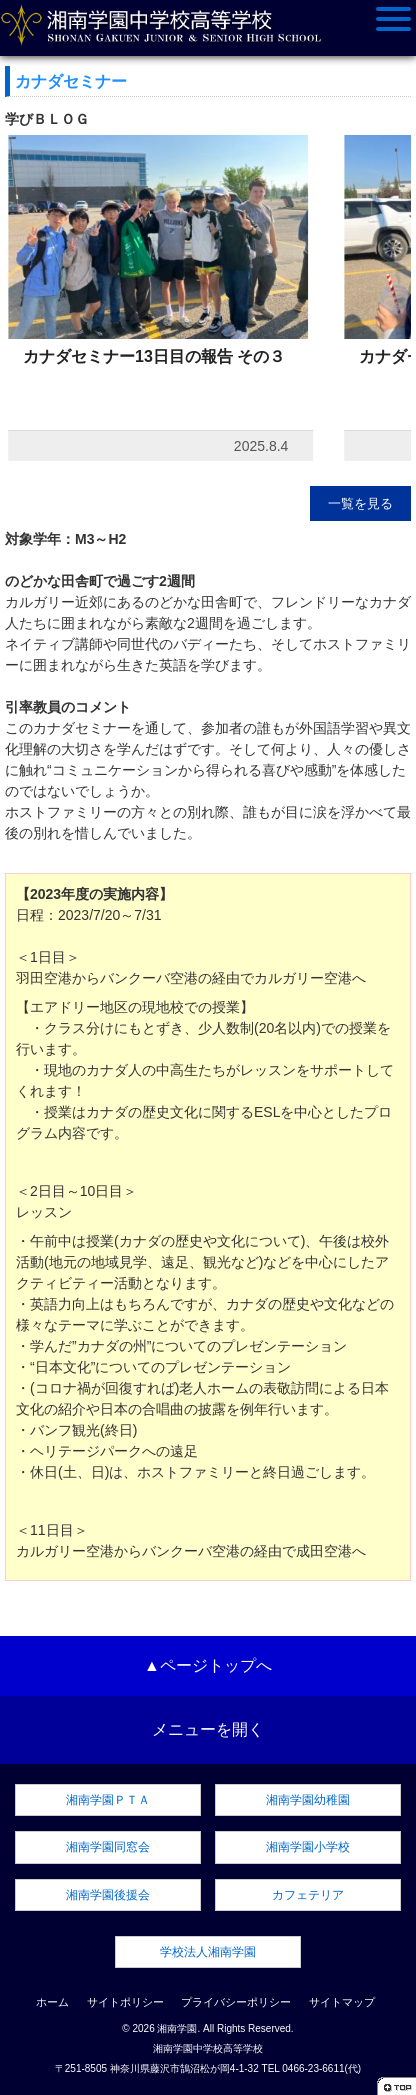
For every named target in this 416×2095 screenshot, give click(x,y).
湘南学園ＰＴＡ (108, 1800)
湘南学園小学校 (308, 1847)
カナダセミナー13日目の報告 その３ (154, 356)
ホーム (52, 2002)
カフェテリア (308, 1895)
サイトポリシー (125, 2002)
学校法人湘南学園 (208, 1952)
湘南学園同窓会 (108, 1847)
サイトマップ (342, 2002)
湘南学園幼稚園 (308, 1800)
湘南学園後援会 (108, 1895)
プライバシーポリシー (236, 2002)
